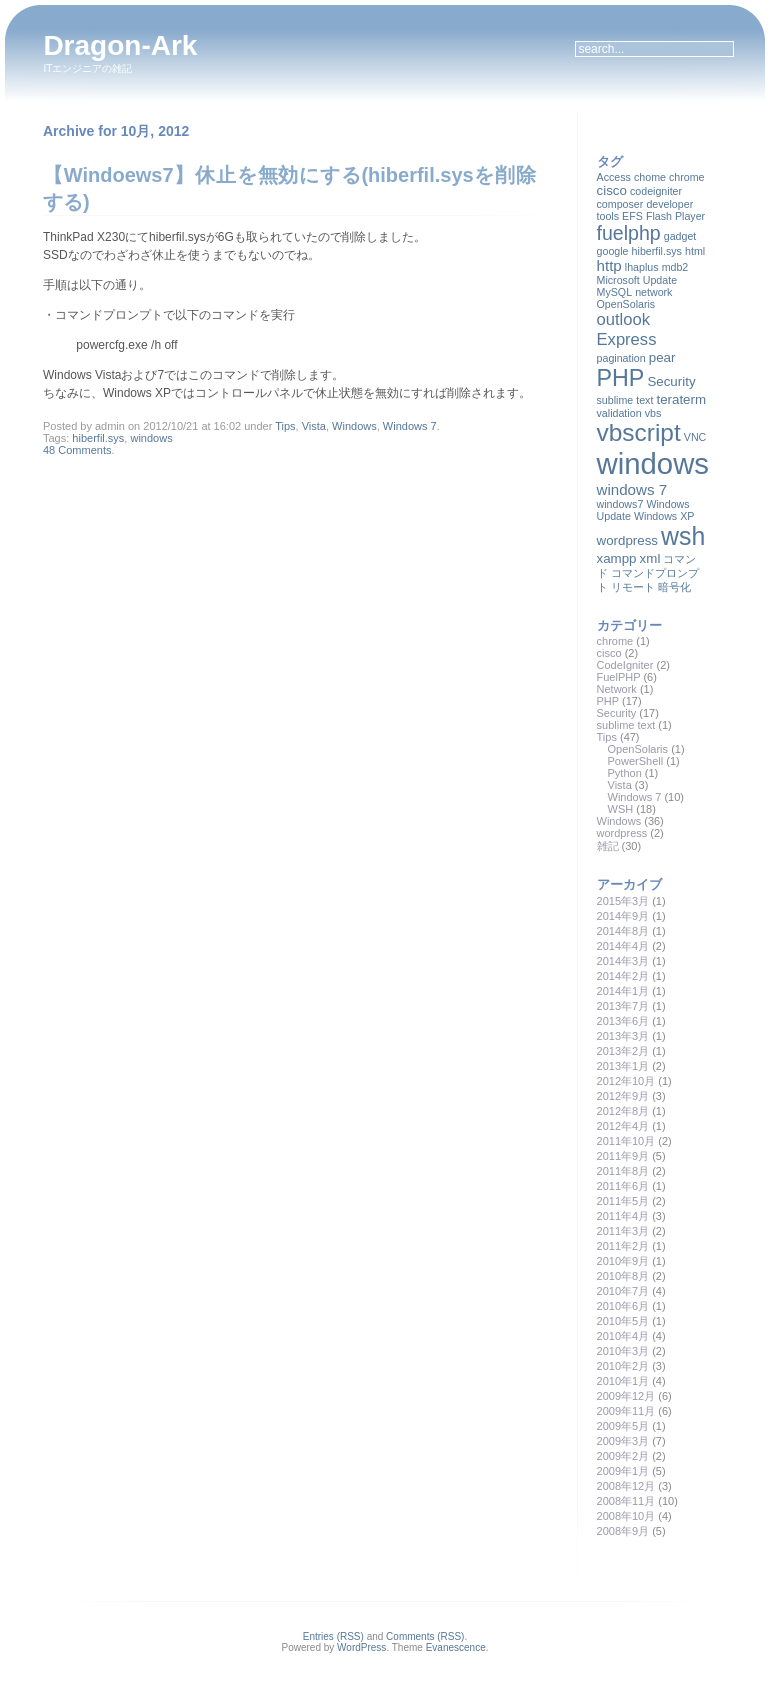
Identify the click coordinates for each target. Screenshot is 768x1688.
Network (617, 689)
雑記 (608, 846)
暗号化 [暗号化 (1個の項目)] (674, 587)
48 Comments (77, 450)
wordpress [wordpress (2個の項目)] (627, 540)
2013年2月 (623, 1051)
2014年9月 (623, 916)
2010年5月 (623, 1321)
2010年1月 (623, 1381)
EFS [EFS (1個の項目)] (632, 216)
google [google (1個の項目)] (613, 251)
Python (625, 773)
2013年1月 (623, 1066)
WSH (621, 809)
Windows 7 (410, 426)
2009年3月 (623, 1441)
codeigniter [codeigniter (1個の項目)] (656, 191)
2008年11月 (626, 1501)
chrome (615, 641)
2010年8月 (623, 1276)
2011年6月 (623, 1186)
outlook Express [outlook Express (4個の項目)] (627, 329)
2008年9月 (623, 1531)
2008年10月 (626, 1516)
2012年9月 (623, 1096)
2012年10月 (626, 1081)
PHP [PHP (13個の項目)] (621, 378)
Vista (314, 426)
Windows (354, 426)
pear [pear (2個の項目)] (662, 357)
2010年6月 (623, 1306)
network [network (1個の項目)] (653, 292)
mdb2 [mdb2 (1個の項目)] (675, 267)
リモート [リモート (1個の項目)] (633, 587)
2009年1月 (623, 1471)
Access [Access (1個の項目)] (614, 177)
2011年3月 (623, 1231)
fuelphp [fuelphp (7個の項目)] (629, 233)
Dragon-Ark (120, 45)
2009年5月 (623, 1426)
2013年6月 (623, 1021)
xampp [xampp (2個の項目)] (617, 558)
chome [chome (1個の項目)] (650, 177)
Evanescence (456, 1647)
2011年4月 (623, 1216)
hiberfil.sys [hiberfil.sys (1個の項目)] (657, 251)
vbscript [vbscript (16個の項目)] (639, 432)
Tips (285, 426)
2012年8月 (623, 1111)
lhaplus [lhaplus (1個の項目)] (642, 267)
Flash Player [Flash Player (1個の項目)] (675, 216)
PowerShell (636, 761)
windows (151, 438)
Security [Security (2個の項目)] (671, 381)
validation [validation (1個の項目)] (619, 413)
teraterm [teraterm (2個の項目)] (681, 399)
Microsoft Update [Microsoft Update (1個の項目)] (637, 280)
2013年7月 (623, 1006)
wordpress (622, 833)
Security (617, 713)
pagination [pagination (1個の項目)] (621, 358)
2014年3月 (623, 961)
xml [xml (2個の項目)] (650, 558)
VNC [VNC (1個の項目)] (695, 437)
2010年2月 (623, 1366)
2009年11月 (626, 1411)
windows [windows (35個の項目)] (653, 463)
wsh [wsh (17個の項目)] (683, 536)
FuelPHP (619, 677)
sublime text (626, 725)
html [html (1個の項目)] (695, 251)
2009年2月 (623, 1456)
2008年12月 (626, 1486)
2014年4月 (623, 946)
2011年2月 (623, 1246)
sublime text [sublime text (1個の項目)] (625, 400)
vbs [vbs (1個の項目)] (653, 413)
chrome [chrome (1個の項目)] (687, 177)
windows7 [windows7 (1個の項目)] (620, 504)
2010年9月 (623, 1261)
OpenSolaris (638, 749)
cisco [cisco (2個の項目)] (612, 190)
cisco (609, 653)
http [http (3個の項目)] (609, 265)
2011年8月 (623, 1171)
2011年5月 (623, 1201)
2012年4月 (623, 1126)
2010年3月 (623, 1351)
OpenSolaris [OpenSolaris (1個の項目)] (626, 304)
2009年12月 (626, 1396)
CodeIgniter (625, 665)
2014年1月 (623, 991)
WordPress (361, 1647)
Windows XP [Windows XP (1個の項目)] (664, 516)
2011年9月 (623, 1156)
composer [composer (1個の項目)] (620, 204)
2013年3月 (623, 1036)
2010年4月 (623, 1336)
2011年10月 (626, 1141)
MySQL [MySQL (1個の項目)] (615, 292)
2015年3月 (623, 901)
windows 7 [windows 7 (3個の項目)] (632, 489)
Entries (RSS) (333, 1636)
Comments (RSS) (425, 1636)
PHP (608, 701)
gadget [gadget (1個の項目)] (680, 236)
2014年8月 (623, 931)
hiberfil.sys (98, 438)
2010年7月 (623, 1291)
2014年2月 (623, 976)
